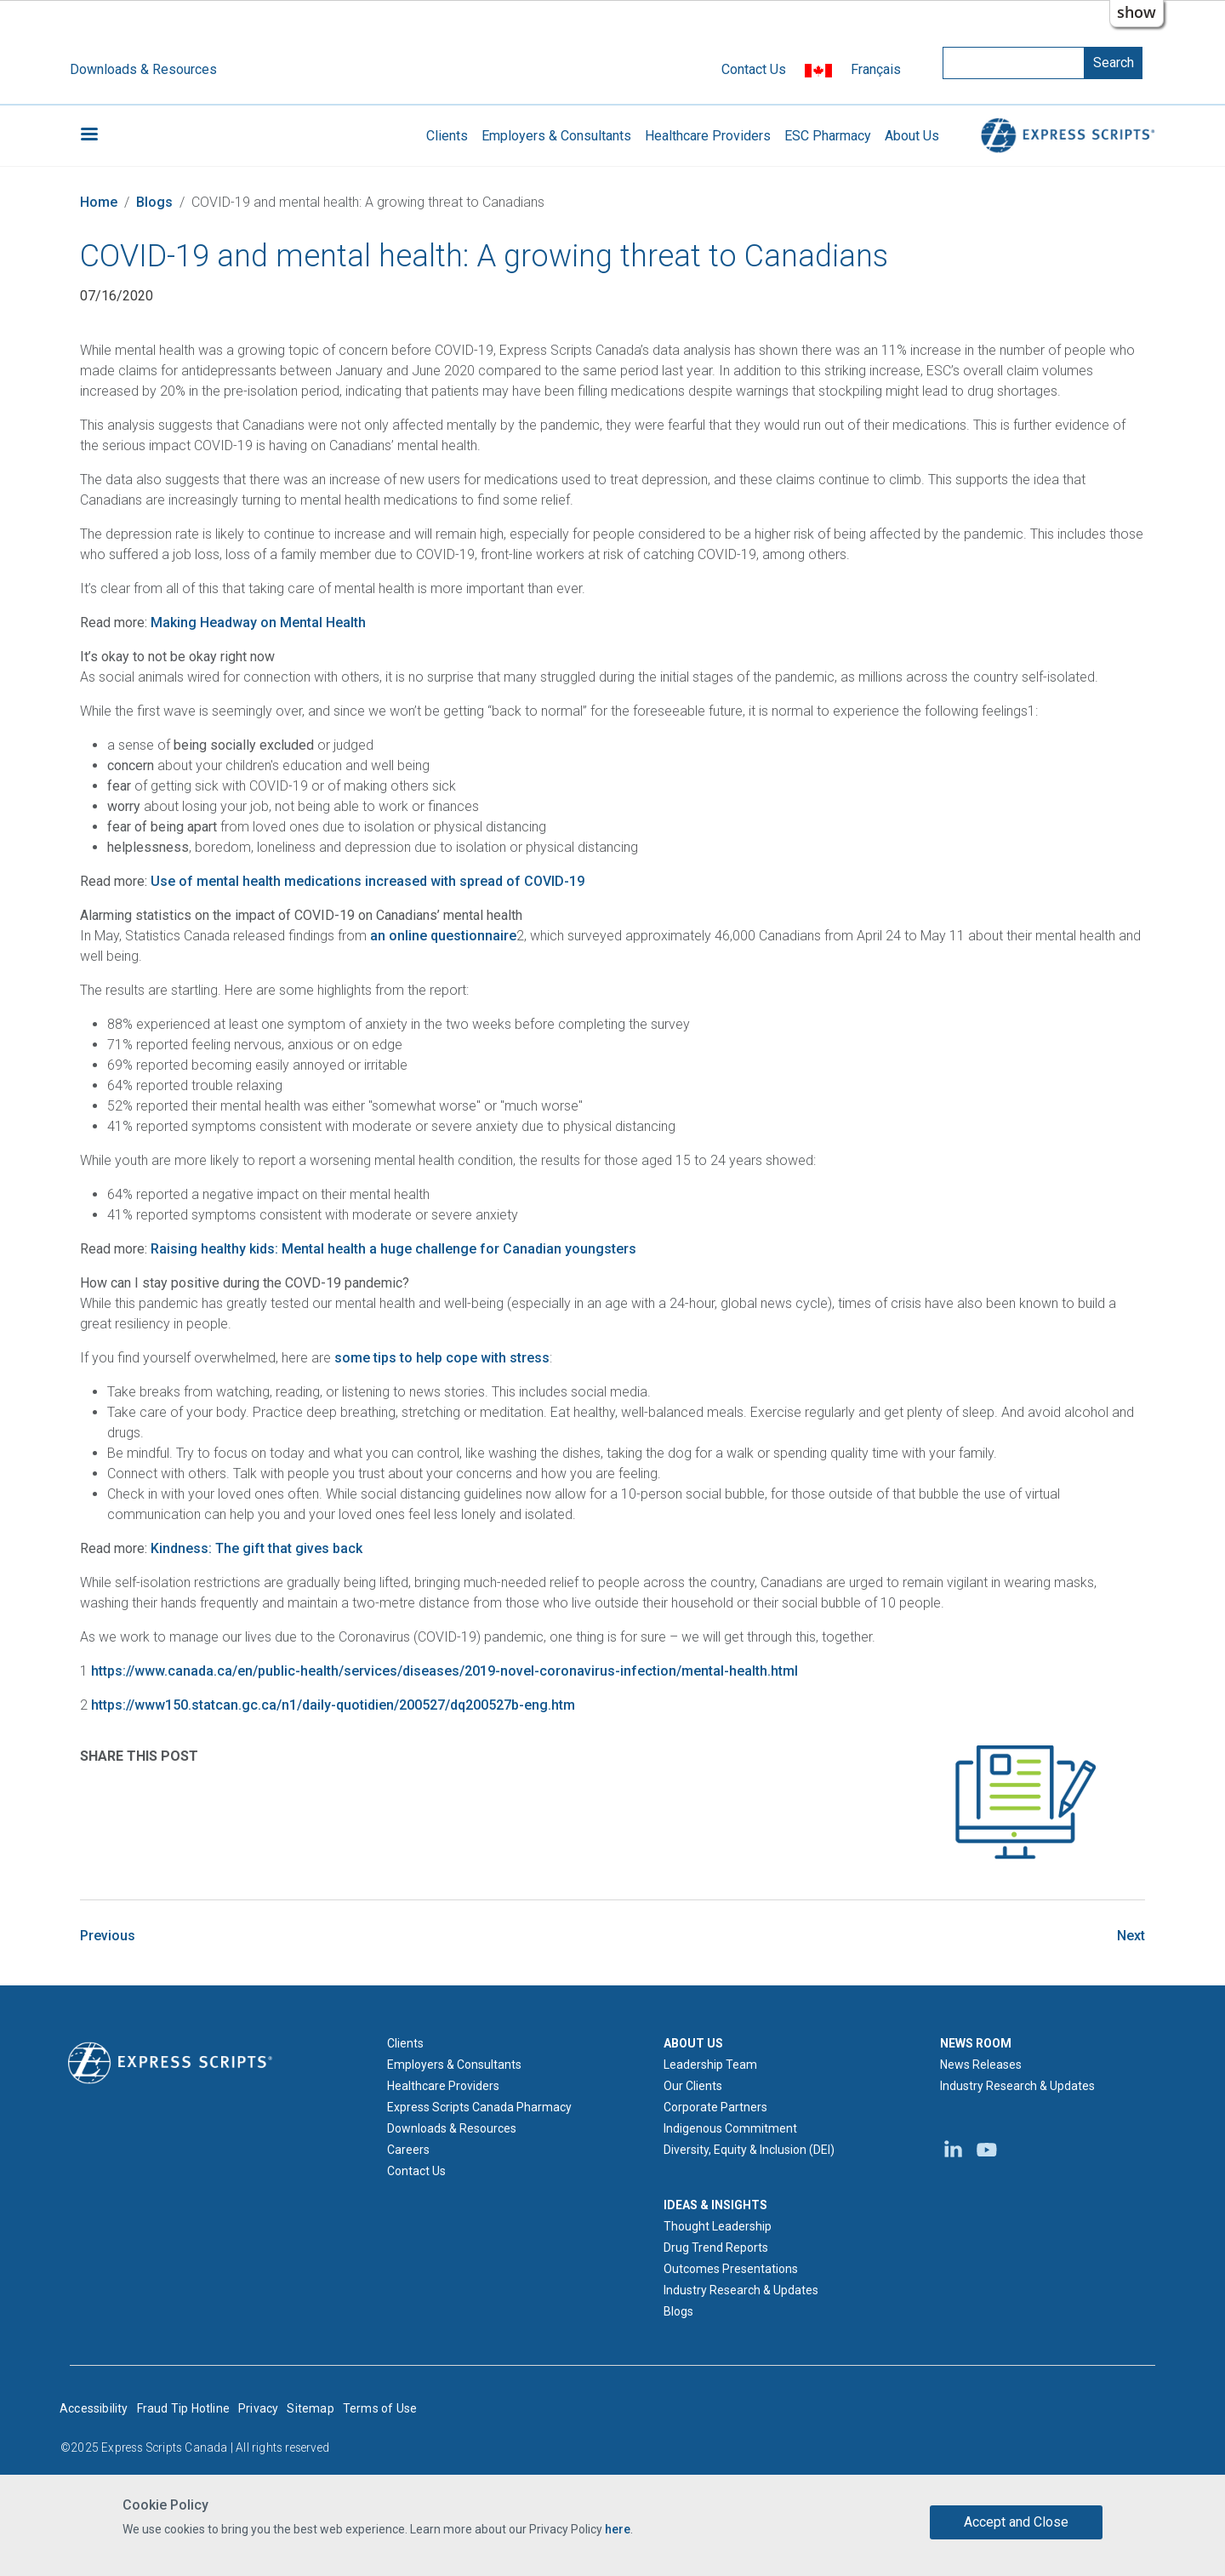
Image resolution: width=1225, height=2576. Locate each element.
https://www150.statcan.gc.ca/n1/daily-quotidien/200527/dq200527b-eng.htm (333, 1705)
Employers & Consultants (556, 136)
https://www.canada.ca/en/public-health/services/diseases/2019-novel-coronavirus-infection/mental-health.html (444, 1671)
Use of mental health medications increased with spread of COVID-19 (367, 881)
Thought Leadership (718, 2226)
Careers (408, 2149)
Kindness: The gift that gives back (256, 1548)
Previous (107, 1936)
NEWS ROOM (975, 2043)
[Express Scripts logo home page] (170, 2062)
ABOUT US (693, 2043)
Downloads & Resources (143, 69)
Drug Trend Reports (716, 2247)
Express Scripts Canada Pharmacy (479, 2107)
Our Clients (693, 2086)
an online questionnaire (443, 936)
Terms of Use (380, 2408)
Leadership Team (710, 2064)
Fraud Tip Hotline (183, 2408)
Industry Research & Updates (741, 2290)
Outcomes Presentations (731, 2269)
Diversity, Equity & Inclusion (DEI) (749, 2149)
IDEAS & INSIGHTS (715, 2205)
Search (1113, 62)
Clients (447, 136)
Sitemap (310, 2408)
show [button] (1136, 12)
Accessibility (94, 2408)
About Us (912, 136)
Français (876, 69)
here (617, 2529)
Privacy (258, 2408)
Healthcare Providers (708, 136)
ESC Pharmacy (827, 136)
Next (1131, 1936)
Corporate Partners (715, 2107)
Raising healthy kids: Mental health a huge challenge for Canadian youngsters (393, 1249)
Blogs (154, 202)
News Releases (981, 2064)
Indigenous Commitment (730, 2128)
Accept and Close (1016, 2522)
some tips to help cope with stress (442, 1358)
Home (98, 202)
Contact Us (753, 69)
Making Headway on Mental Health (258, 622)
